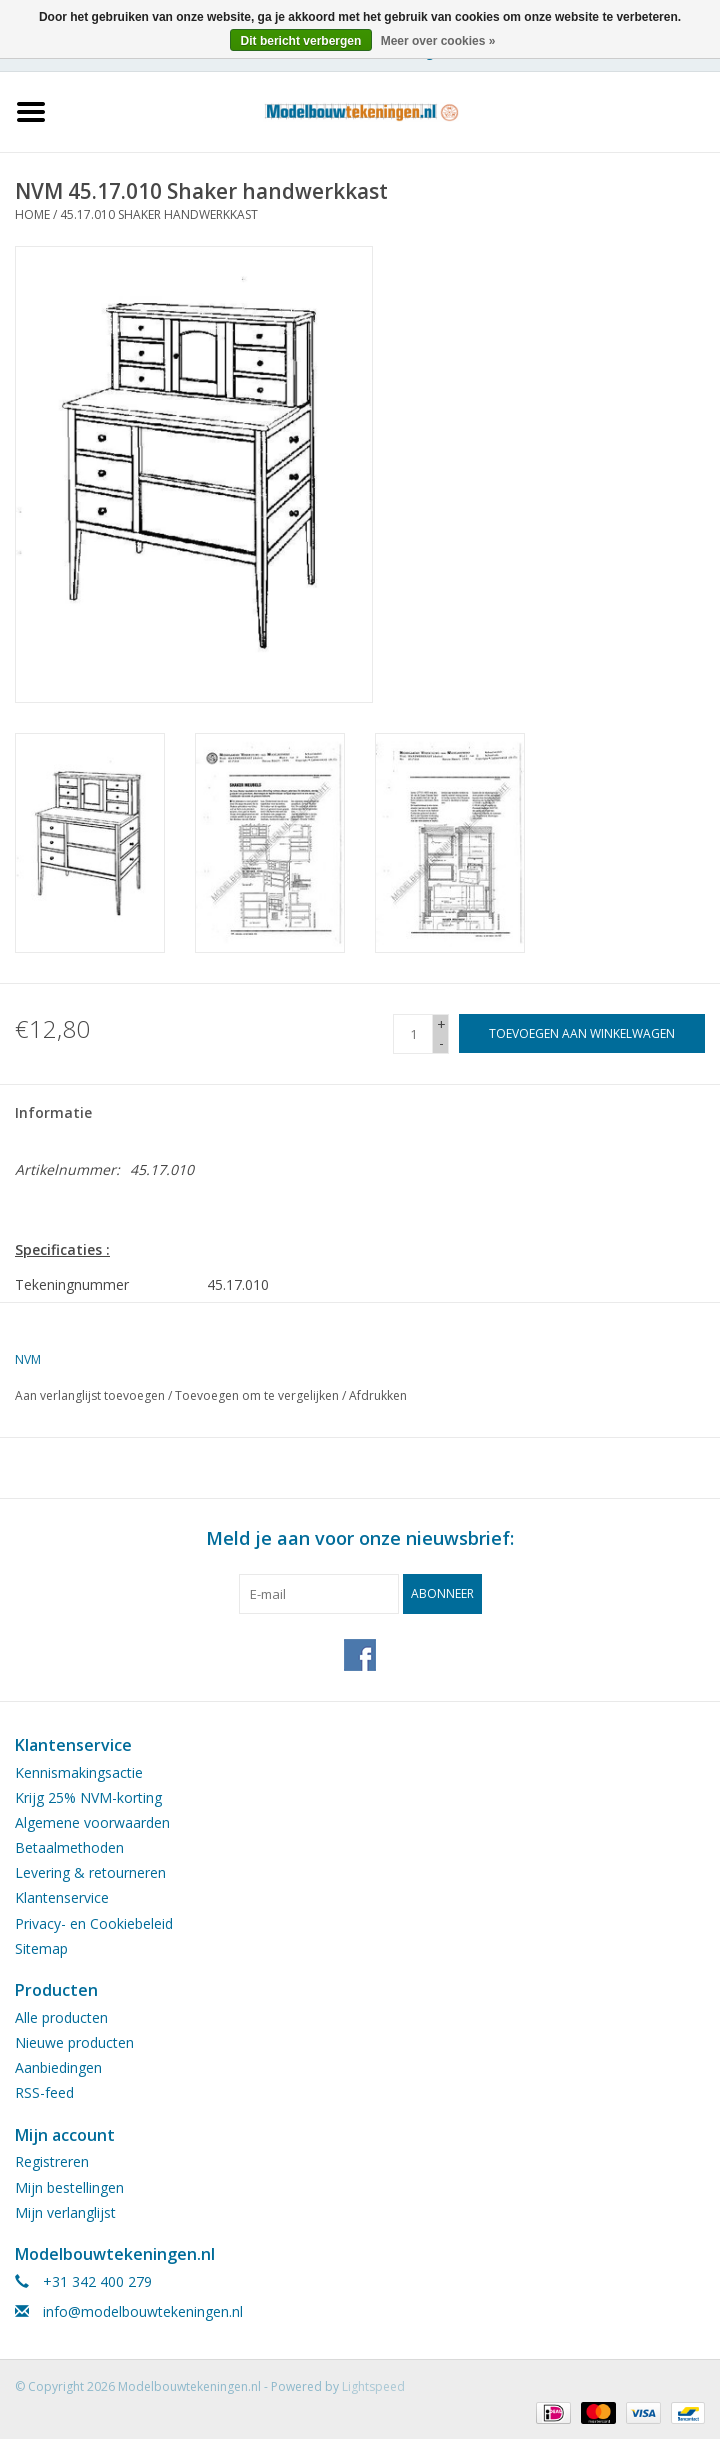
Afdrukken (378, 1395)
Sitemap (41, 1948)
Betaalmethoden (69, 1847)
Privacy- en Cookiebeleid (94, 1923)
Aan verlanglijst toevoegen (90, 1395)
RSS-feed (44, 2092)
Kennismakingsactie (79, 1772)
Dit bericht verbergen (301, 41)
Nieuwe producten (74, 2042)
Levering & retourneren (90, 1872)
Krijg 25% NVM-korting (88, 1797)
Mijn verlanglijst (65, 2212)
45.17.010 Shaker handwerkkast (159, 214)
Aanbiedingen (58, 2067)
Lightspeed (373, 2386)
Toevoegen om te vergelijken (258, 1395)
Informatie (53, 1112)
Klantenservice (62, 1897)
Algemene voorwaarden (92, 1822)
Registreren (52, 2161)
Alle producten (61, 2017)
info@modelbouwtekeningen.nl (143, 2311)
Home (32, 214)
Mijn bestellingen (69, 2187)
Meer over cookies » (438, 41)
